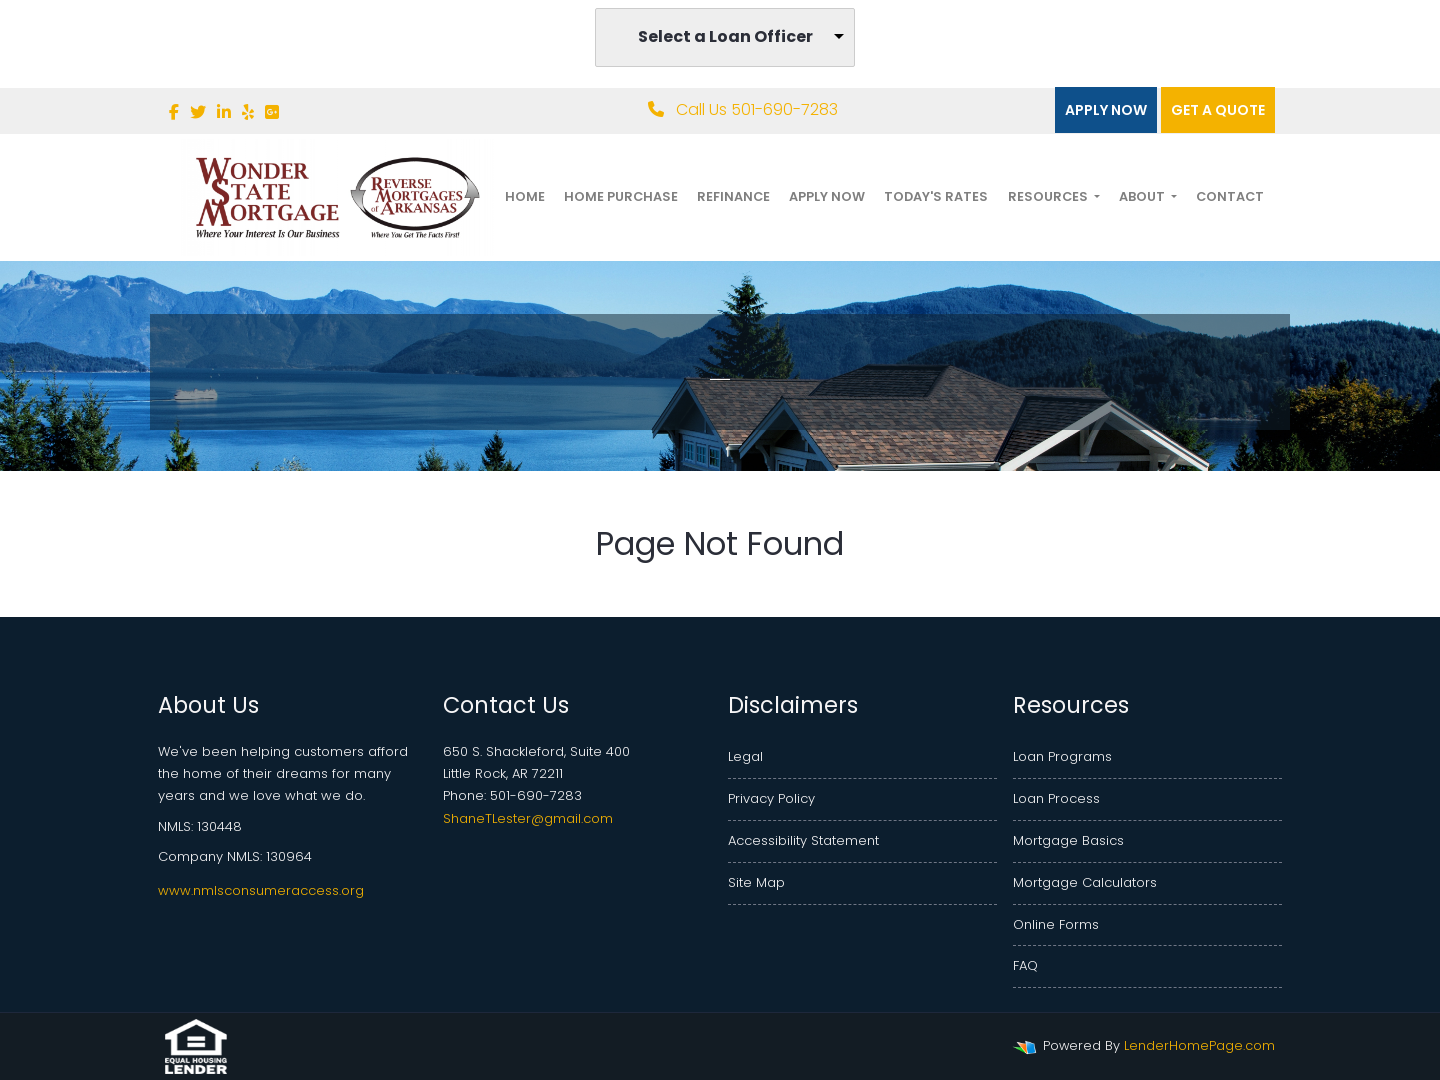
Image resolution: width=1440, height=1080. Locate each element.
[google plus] (272, 112)
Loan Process (1056, 798)
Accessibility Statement (803, 840)
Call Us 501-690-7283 (743, 109)
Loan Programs (1062, 756)
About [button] (1143, 196)
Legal (745, 756)
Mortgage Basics (1068, 840)
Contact (1230, 196)
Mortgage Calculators (1085, 882)
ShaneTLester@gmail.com (528, 818)
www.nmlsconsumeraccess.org (261, 890)
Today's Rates (936, 196)
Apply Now (1106, 110)
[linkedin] (224, 112)
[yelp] (248, 112)
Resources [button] (1049, 196)
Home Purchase (621, 196)
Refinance (733, 196)
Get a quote (1218, 110)
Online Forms (1056, 924)
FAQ (1025, 965)
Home (525, 196)
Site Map (756, 882)
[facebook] (174, 112)
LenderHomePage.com (1199, 1045)
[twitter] (198, 112)
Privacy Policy (771, 798)
